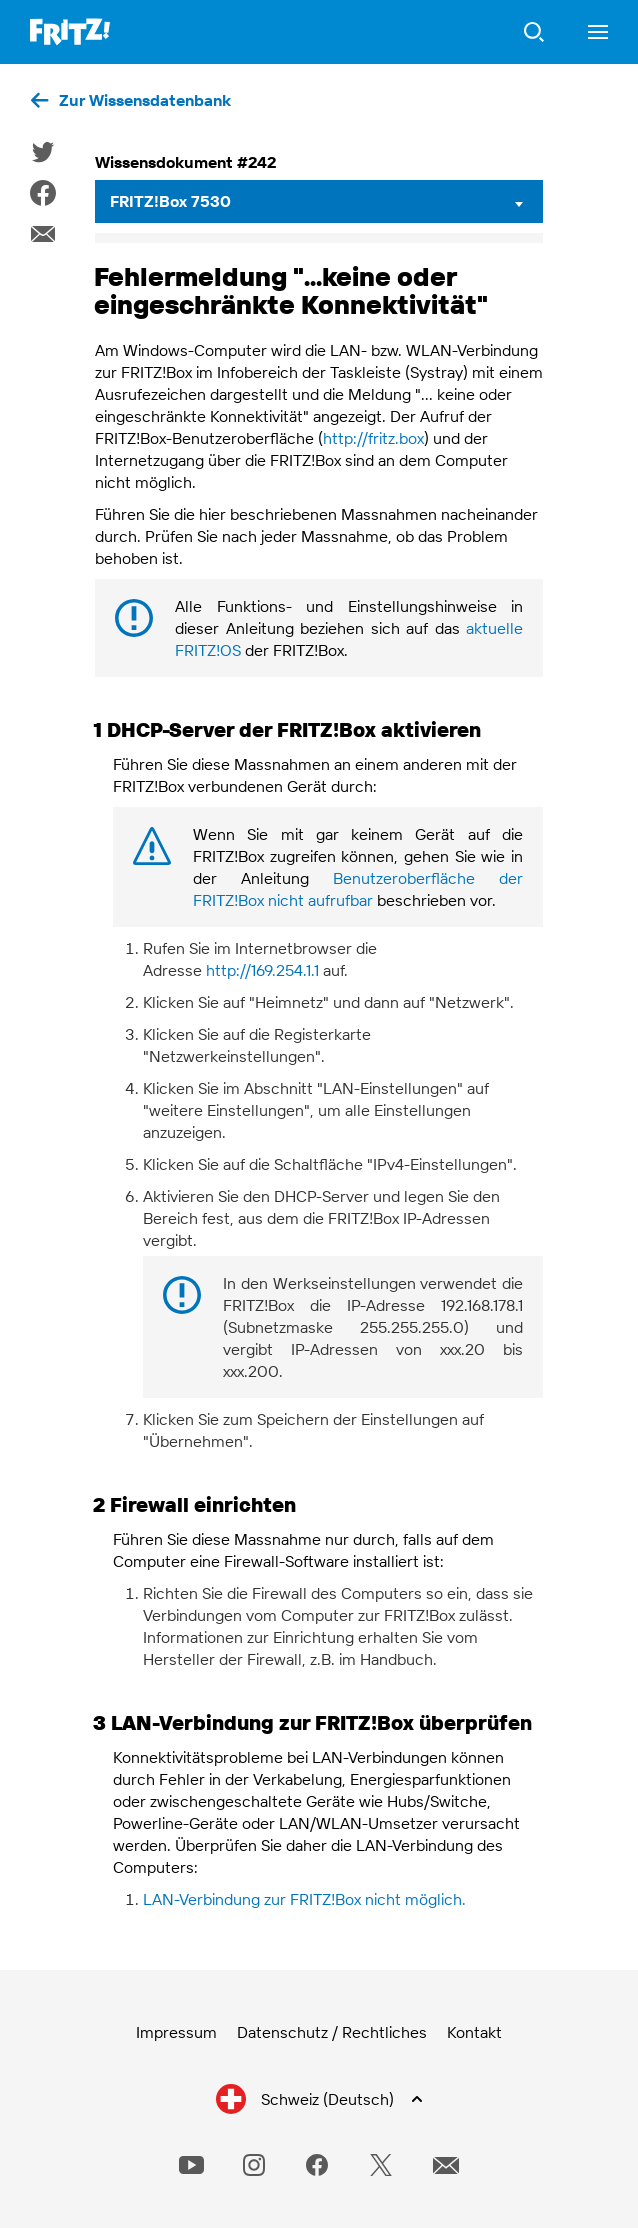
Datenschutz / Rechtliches (332, 2032)
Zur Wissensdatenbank (145, 100)
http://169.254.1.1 (262, 970)
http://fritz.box (373, 438)
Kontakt (474, 2032)
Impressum (176, 2032)
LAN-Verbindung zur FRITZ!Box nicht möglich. (304, 1899)
